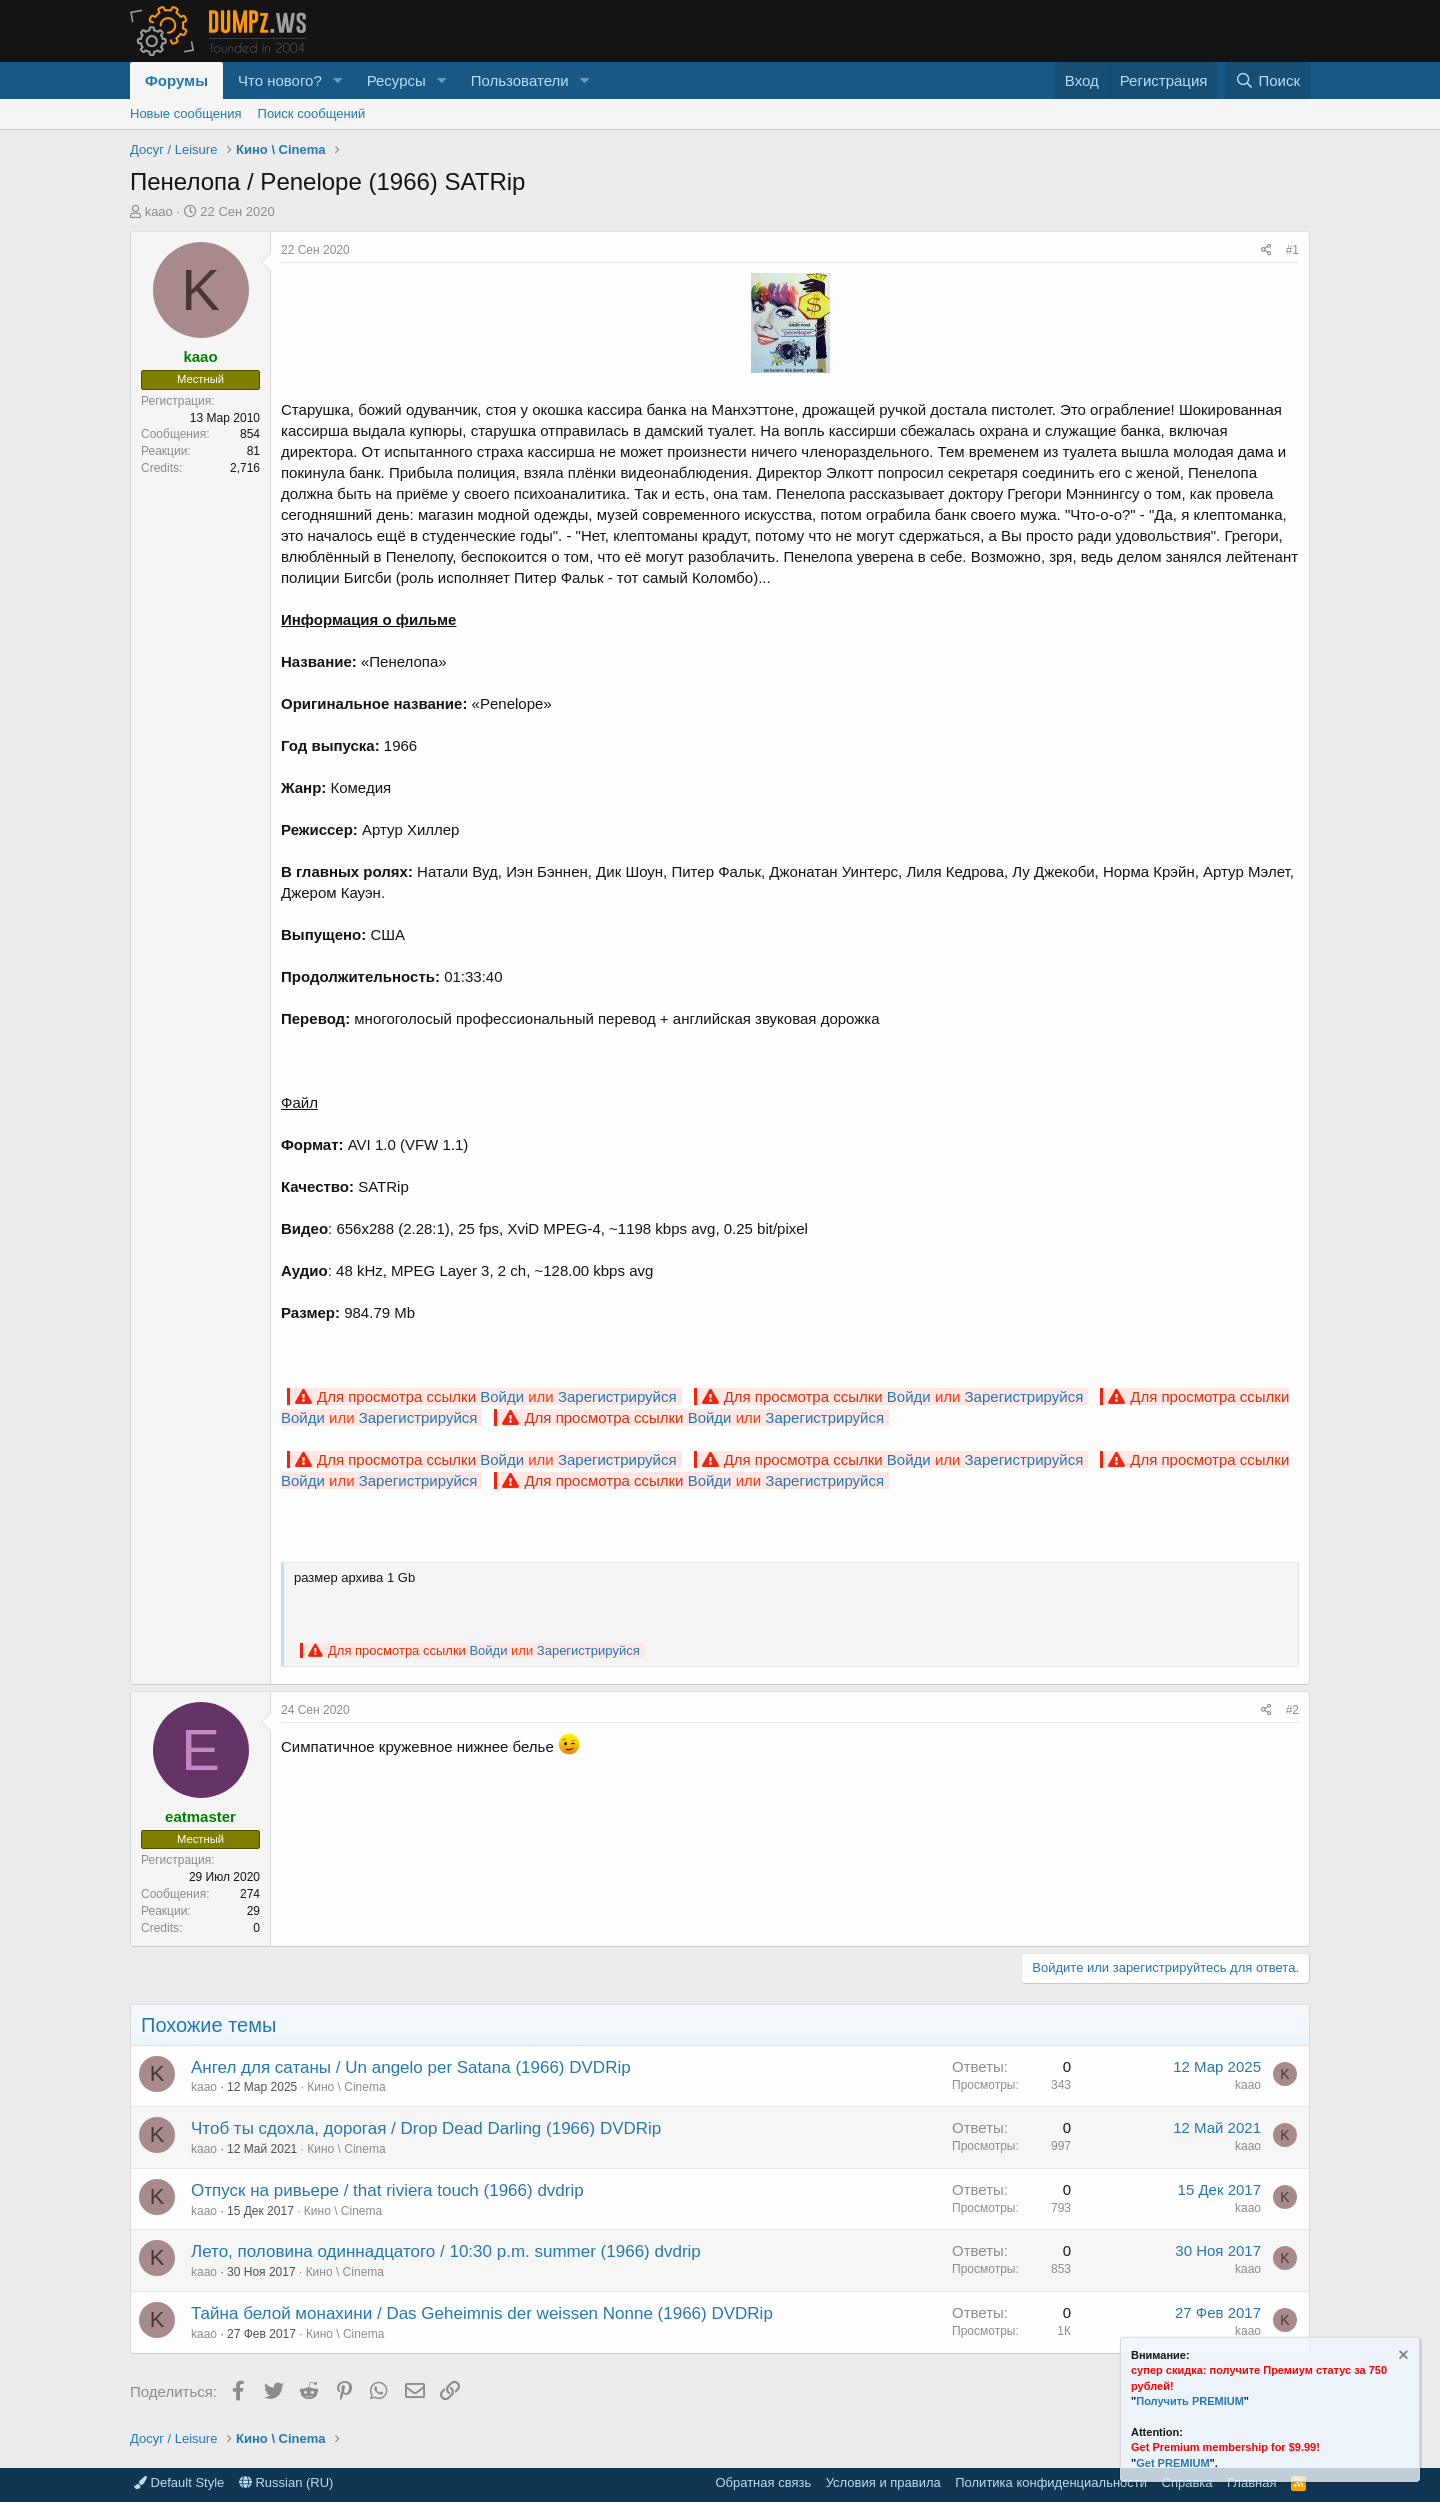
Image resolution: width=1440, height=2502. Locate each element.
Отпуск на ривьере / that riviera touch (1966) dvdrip (387, 2190)
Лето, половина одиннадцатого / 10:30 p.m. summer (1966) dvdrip (446, 2251)
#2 (1292, 1710)
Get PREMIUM (1172, 2463)
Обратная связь (763, 2482)
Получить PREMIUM (1190, 2401)
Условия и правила (883, 2482)
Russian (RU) (286, 2482)
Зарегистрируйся (617, 1396)
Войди (502, 1396)
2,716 (245, 468)
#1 (1292, 250)
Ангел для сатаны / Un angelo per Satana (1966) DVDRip (411, 2067)
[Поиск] (1267, 80)
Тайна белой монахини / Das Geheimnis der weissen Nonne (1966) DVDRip (482, 2313)
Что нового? (280, 80)
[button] (338, 80)
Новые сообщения (186, 113)
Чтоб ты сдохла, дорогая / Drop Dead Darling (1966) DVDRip (426, 2128)
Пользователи (520, 80)
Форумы (176, 80)
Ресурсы (396, 80)
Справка (1187, 2482)
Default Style (179, 2482)
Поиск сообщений (312, 113)
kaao (159, 211)
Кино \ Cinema (346, 2087)
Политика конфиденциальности (1051, 2482)
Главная (1251, 2482)
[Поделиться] (1266, 250)
